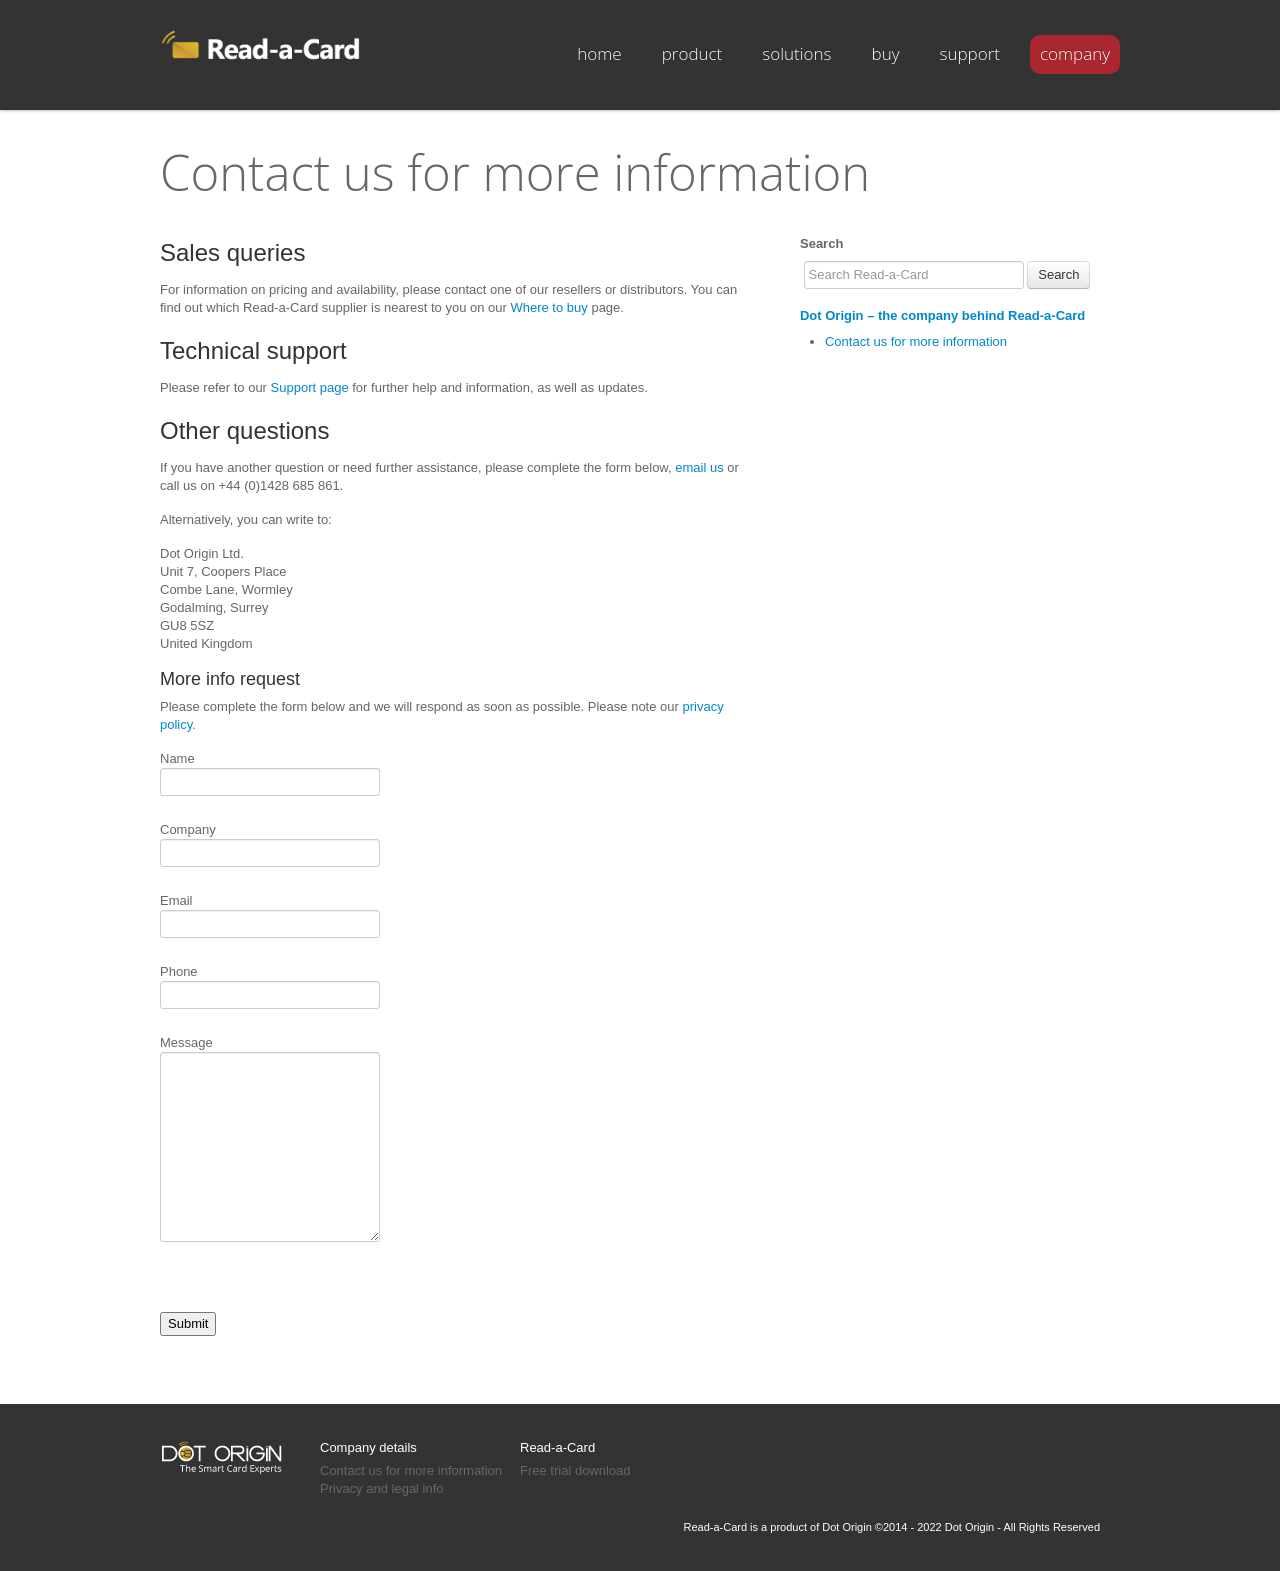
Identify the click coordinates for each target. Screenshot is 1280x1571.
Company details (368, 1447)
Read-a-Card (557, 1447)
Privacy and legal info (382, 1488)
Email (270, 914)
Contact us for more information (916, 341)
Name (270, 772)
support (970, 53)
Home (599, 53)
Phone (270, 985)
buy (886, 53)
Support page (310, 387)
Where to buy (548, 307)
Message (270, 1051)
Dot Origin (847, 1527)
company (1075, 53)
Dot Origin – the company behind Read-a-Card (942, 315)
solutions (796, 53)
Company (270, 843)
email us (699, 467)
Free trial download (575, 1470)
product (692, 53)
